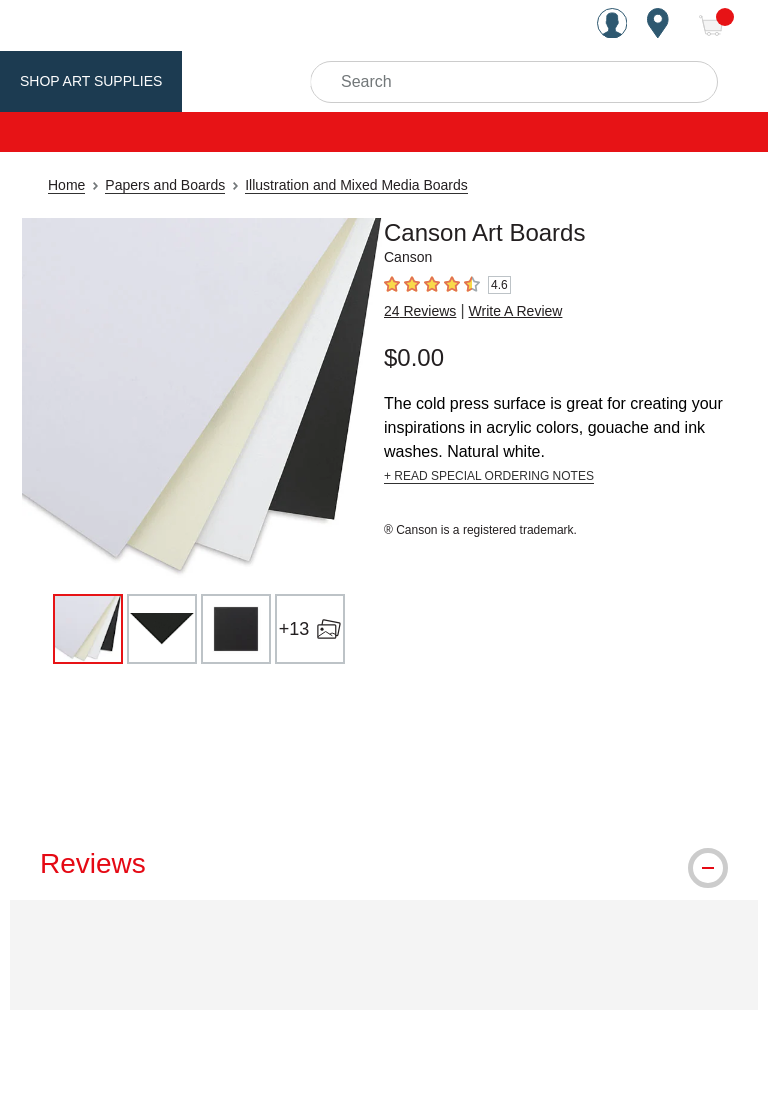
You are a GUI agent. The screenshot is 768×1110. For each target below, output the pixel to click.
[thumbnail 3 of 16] (236, 629)
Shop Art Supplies (91, 81)
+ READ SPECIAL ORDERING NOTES (489, 476)
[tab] (384, 864)
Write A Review (516, 311)
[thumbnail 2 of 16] (162, 629)
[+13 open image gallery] (310, 629)
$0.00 (414, 357)
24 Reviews (420, 311)
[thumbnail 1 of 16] (88, 629)
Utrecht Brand (262, 81)
